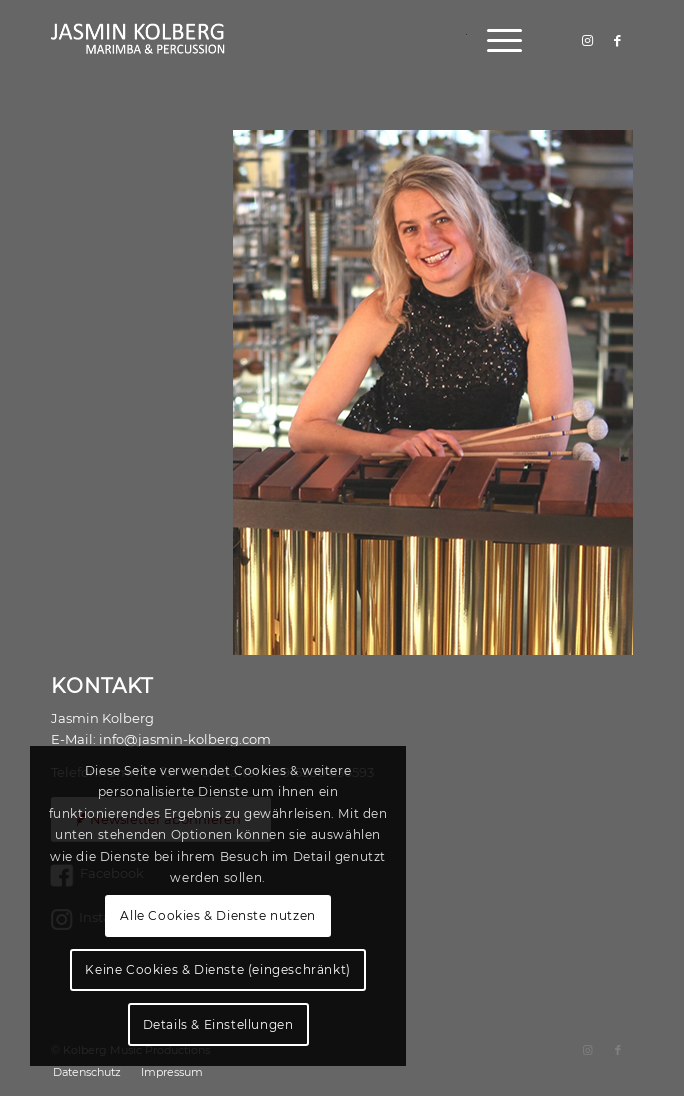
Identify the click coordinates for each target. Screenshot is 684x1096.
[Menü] (494, 40)
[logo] (283, 40)
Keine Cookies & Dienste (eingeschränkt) (217, 969)
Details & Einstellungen (218, 1024)
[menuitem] (494, 40)
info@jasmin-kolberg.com (185, 739)
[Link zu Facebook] (618, 40)
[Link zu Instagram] (588, 40)
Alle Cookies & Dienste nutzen (217, 915)
